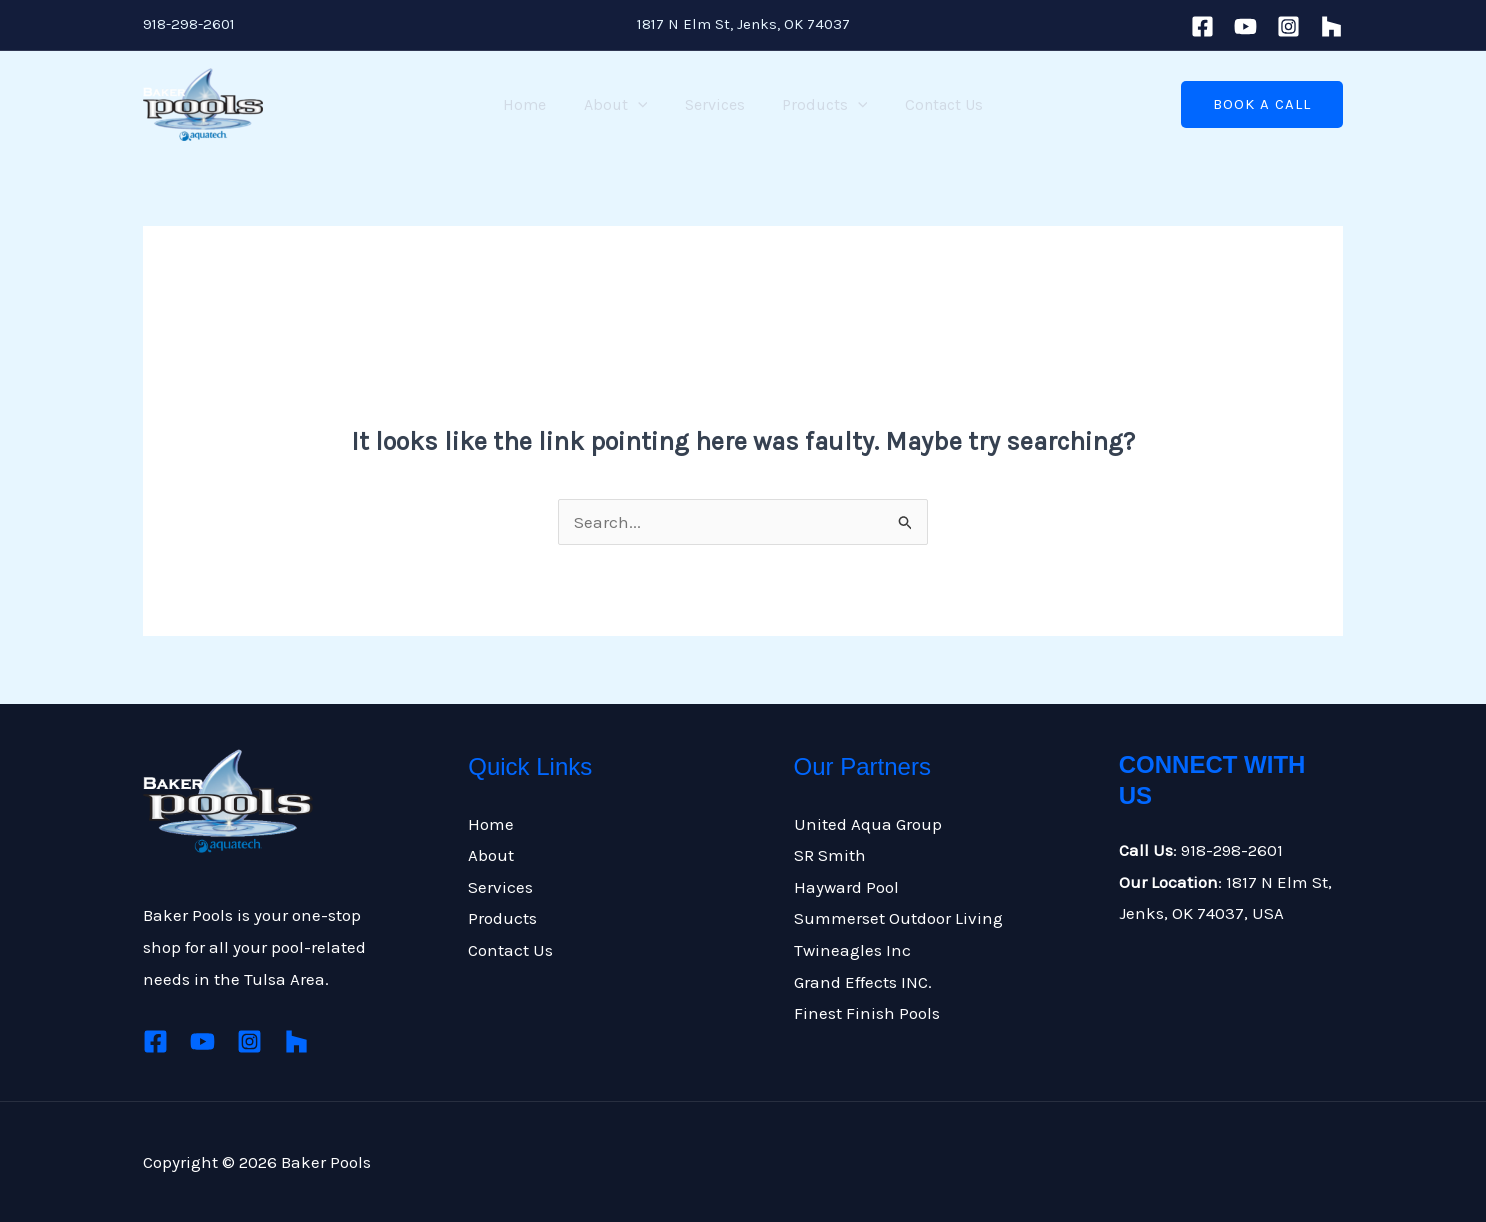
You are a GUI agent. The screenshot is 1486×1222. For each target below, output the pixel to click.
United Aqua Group (868, 824)
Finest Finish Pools (867, 1013)
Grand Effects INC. (863, 982)
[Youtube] (1245, 26)
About (621, 105)
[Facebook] (1202, 26)
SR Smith (830, 855)
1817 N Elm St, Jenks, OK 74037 (743, 24)
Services (715, 104)
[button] (1262, 104)
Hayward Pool (846, 887)
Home (535, 104)
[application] (643, 105)
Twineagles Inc (852, 950)
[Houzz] (296, 1041)
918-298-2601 (189, 24)
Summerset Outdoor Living (898, 918)
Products (820, 105)
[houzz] (1331, 26)
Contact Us (933, 104)
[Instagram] (1288, 26)
